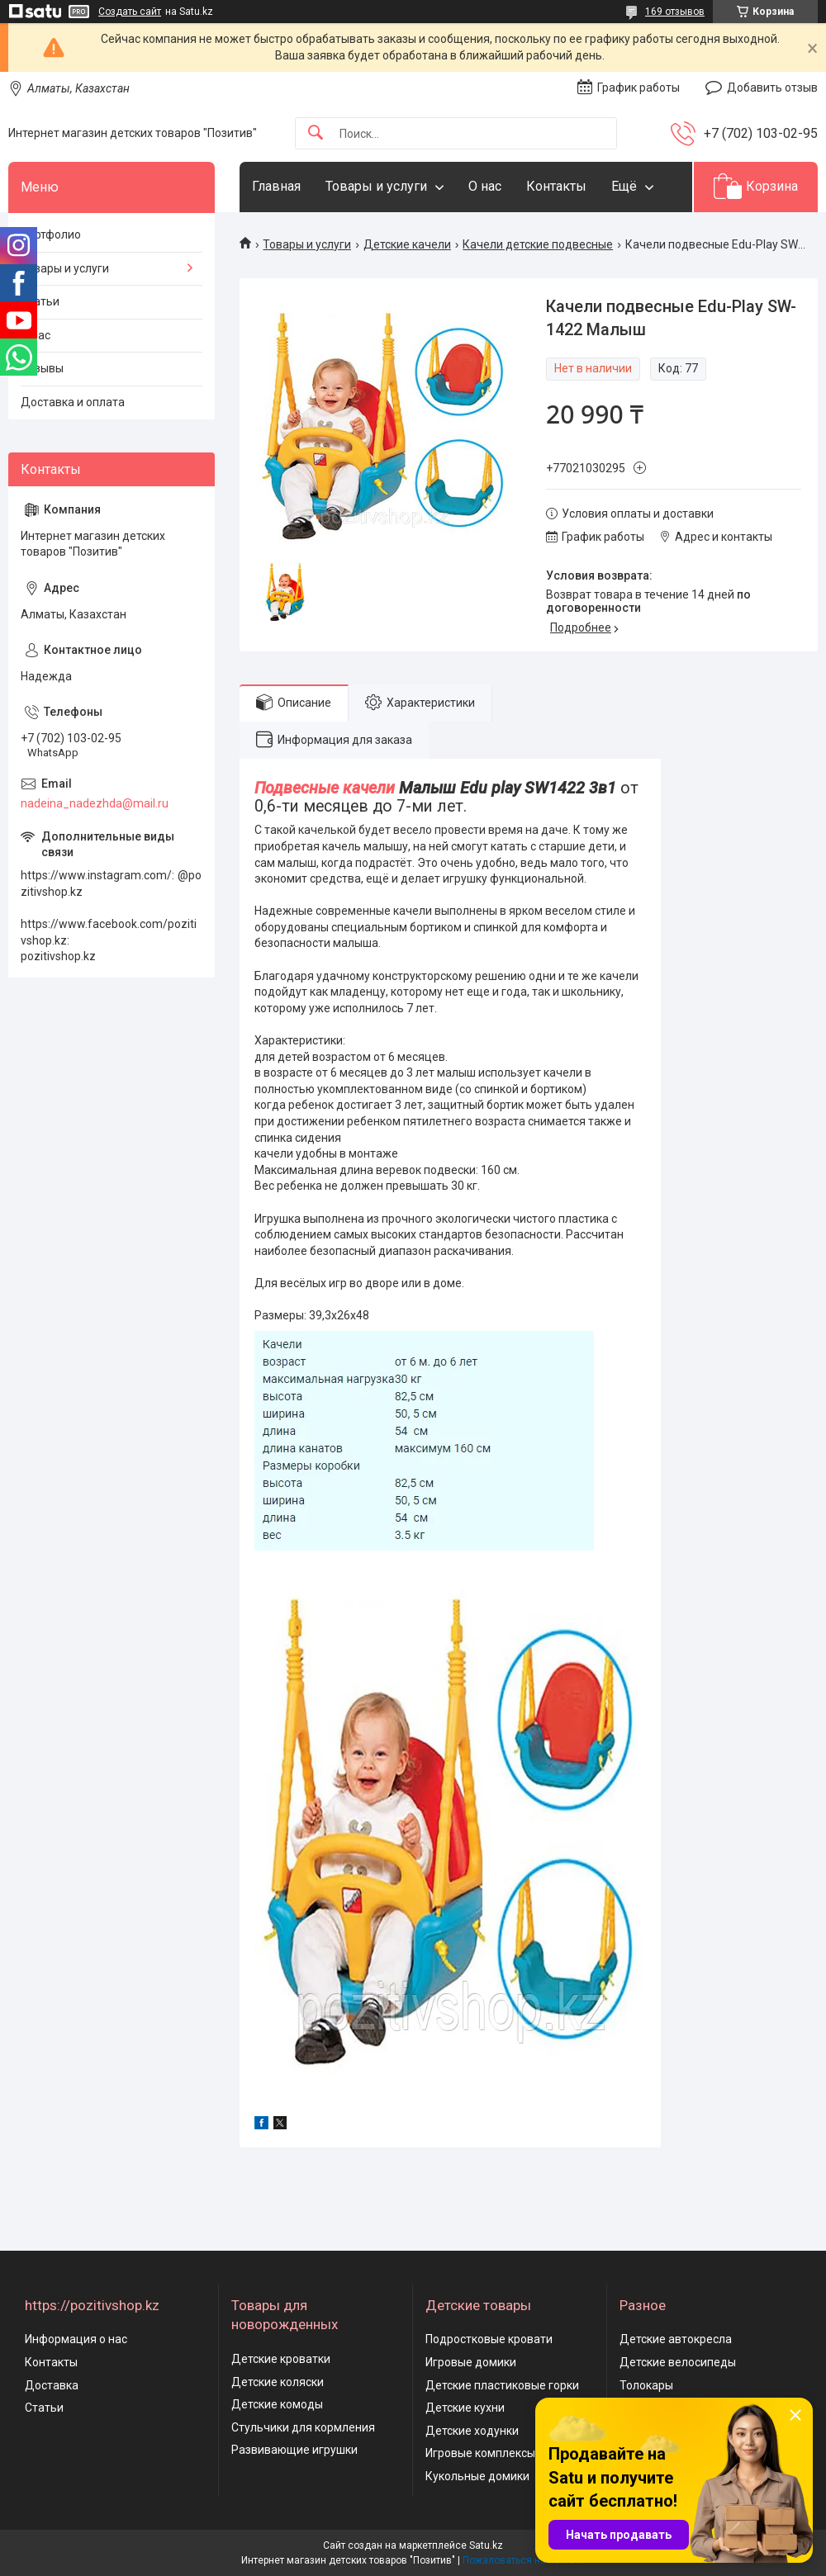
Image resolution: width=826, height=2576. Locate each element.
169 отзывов (675, 11)
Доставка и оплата (73, 402)
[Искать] (315, 133)
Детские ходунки (472, 2430)
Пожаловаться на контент (524, 2560)
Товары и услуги (376, 186)
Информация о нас (76, 2339)
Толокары (646, 2385)
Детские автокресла (676, 2339)
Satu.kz (486, 2545)
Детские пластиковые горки (502, 2385)
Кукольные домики (477, 2476)
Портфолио (51, 234)
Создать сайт (129, 11)
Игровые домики (470, 2362)
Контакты (556, 186)
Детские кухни (465, 2407)
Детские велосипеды (678, 2362)
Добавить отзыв (772, 87)
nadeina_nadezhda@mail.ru (95, 803)
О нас (484, 186)
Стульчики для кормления (303, 2427)
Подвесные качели (324, 788)
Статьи (40, 301)
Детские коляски (277, 2382)
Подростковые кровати (489, 2339)
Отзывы (42, 368)
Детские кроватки (280, 2358)
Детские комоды (277, 2404)
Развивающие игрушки (294, 2449)
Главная (276, 186)
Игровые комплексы (480, 2453)
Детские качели (407, 244)
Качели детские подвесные (538, 244)
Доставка (51, 2385)
